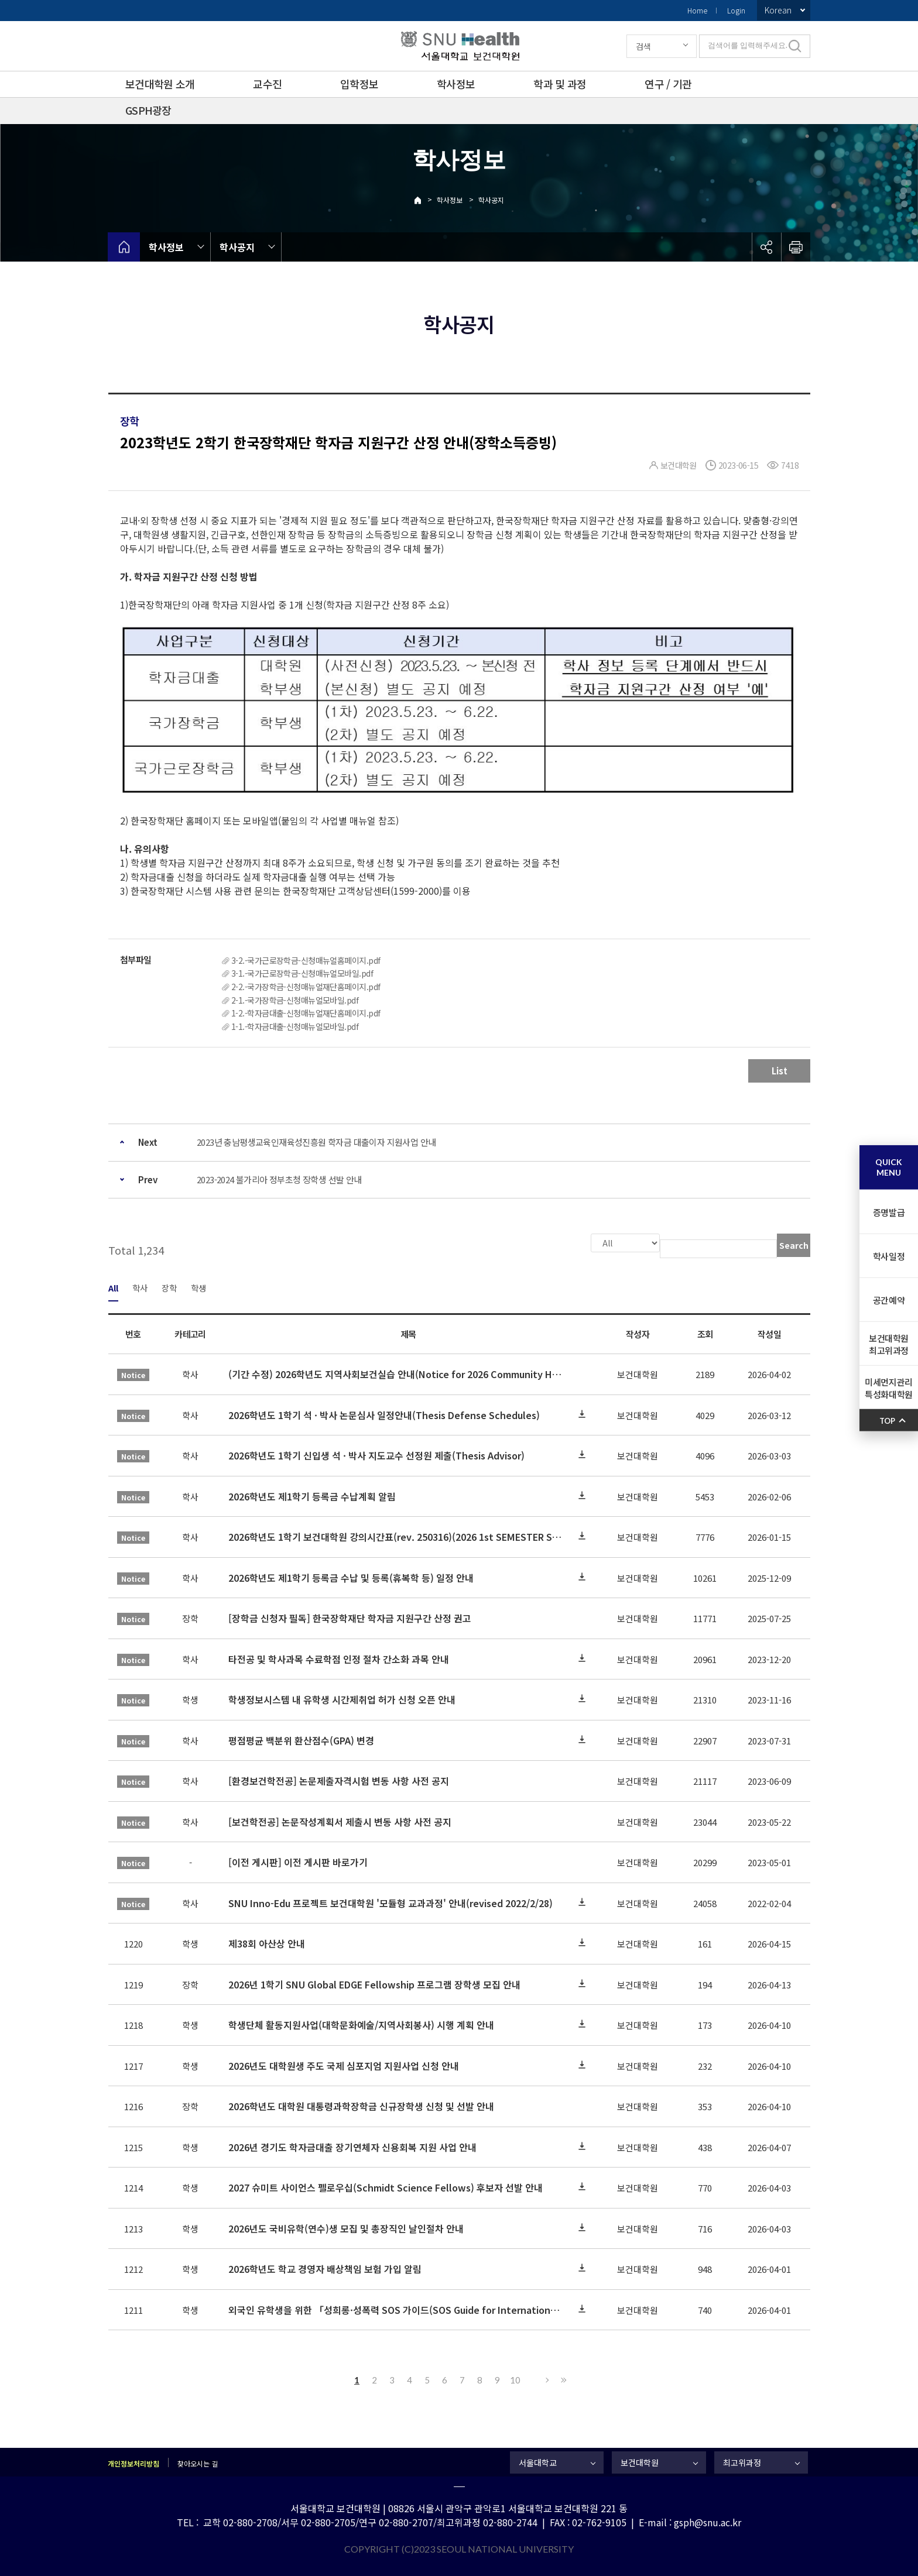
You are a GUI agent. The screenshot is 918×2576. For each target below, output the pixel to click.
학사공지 (491, 200)
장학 (169, 1286)
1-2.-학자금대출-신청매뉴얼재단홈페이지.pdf (305, 1013)
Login (736, 10)
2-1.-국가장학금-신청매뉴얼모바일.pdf (294, 1000)
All (113, 1286)
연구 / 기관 (668, 83)
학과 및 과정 (559, 83)
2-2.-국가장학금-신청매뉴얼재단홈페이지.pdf (305, 986)
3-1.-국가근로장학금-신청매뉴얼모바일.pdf (302, 973)
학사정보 (456, 83)
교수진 (267, 83)
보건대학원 (640, 2461)
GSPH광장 (148, 110)
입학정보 (359, 83)
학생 (198, 1286)
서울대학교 (538, 2461)
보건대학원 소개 (159, 83)
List (779, 1070)
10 (515, 2379)
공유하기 (766, 247)
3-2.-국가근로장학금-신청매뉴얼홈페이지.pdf (305, 960)
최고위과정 (742, 2461)
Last (562, 2379)
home (124, 247)
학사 (140, 1286)
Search (794, 1245)
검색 (643, 46)
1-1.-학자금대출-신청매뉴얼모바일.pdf (294, 1026)
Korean (778, 10)
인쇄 (795, 247)
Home (697, 10)
